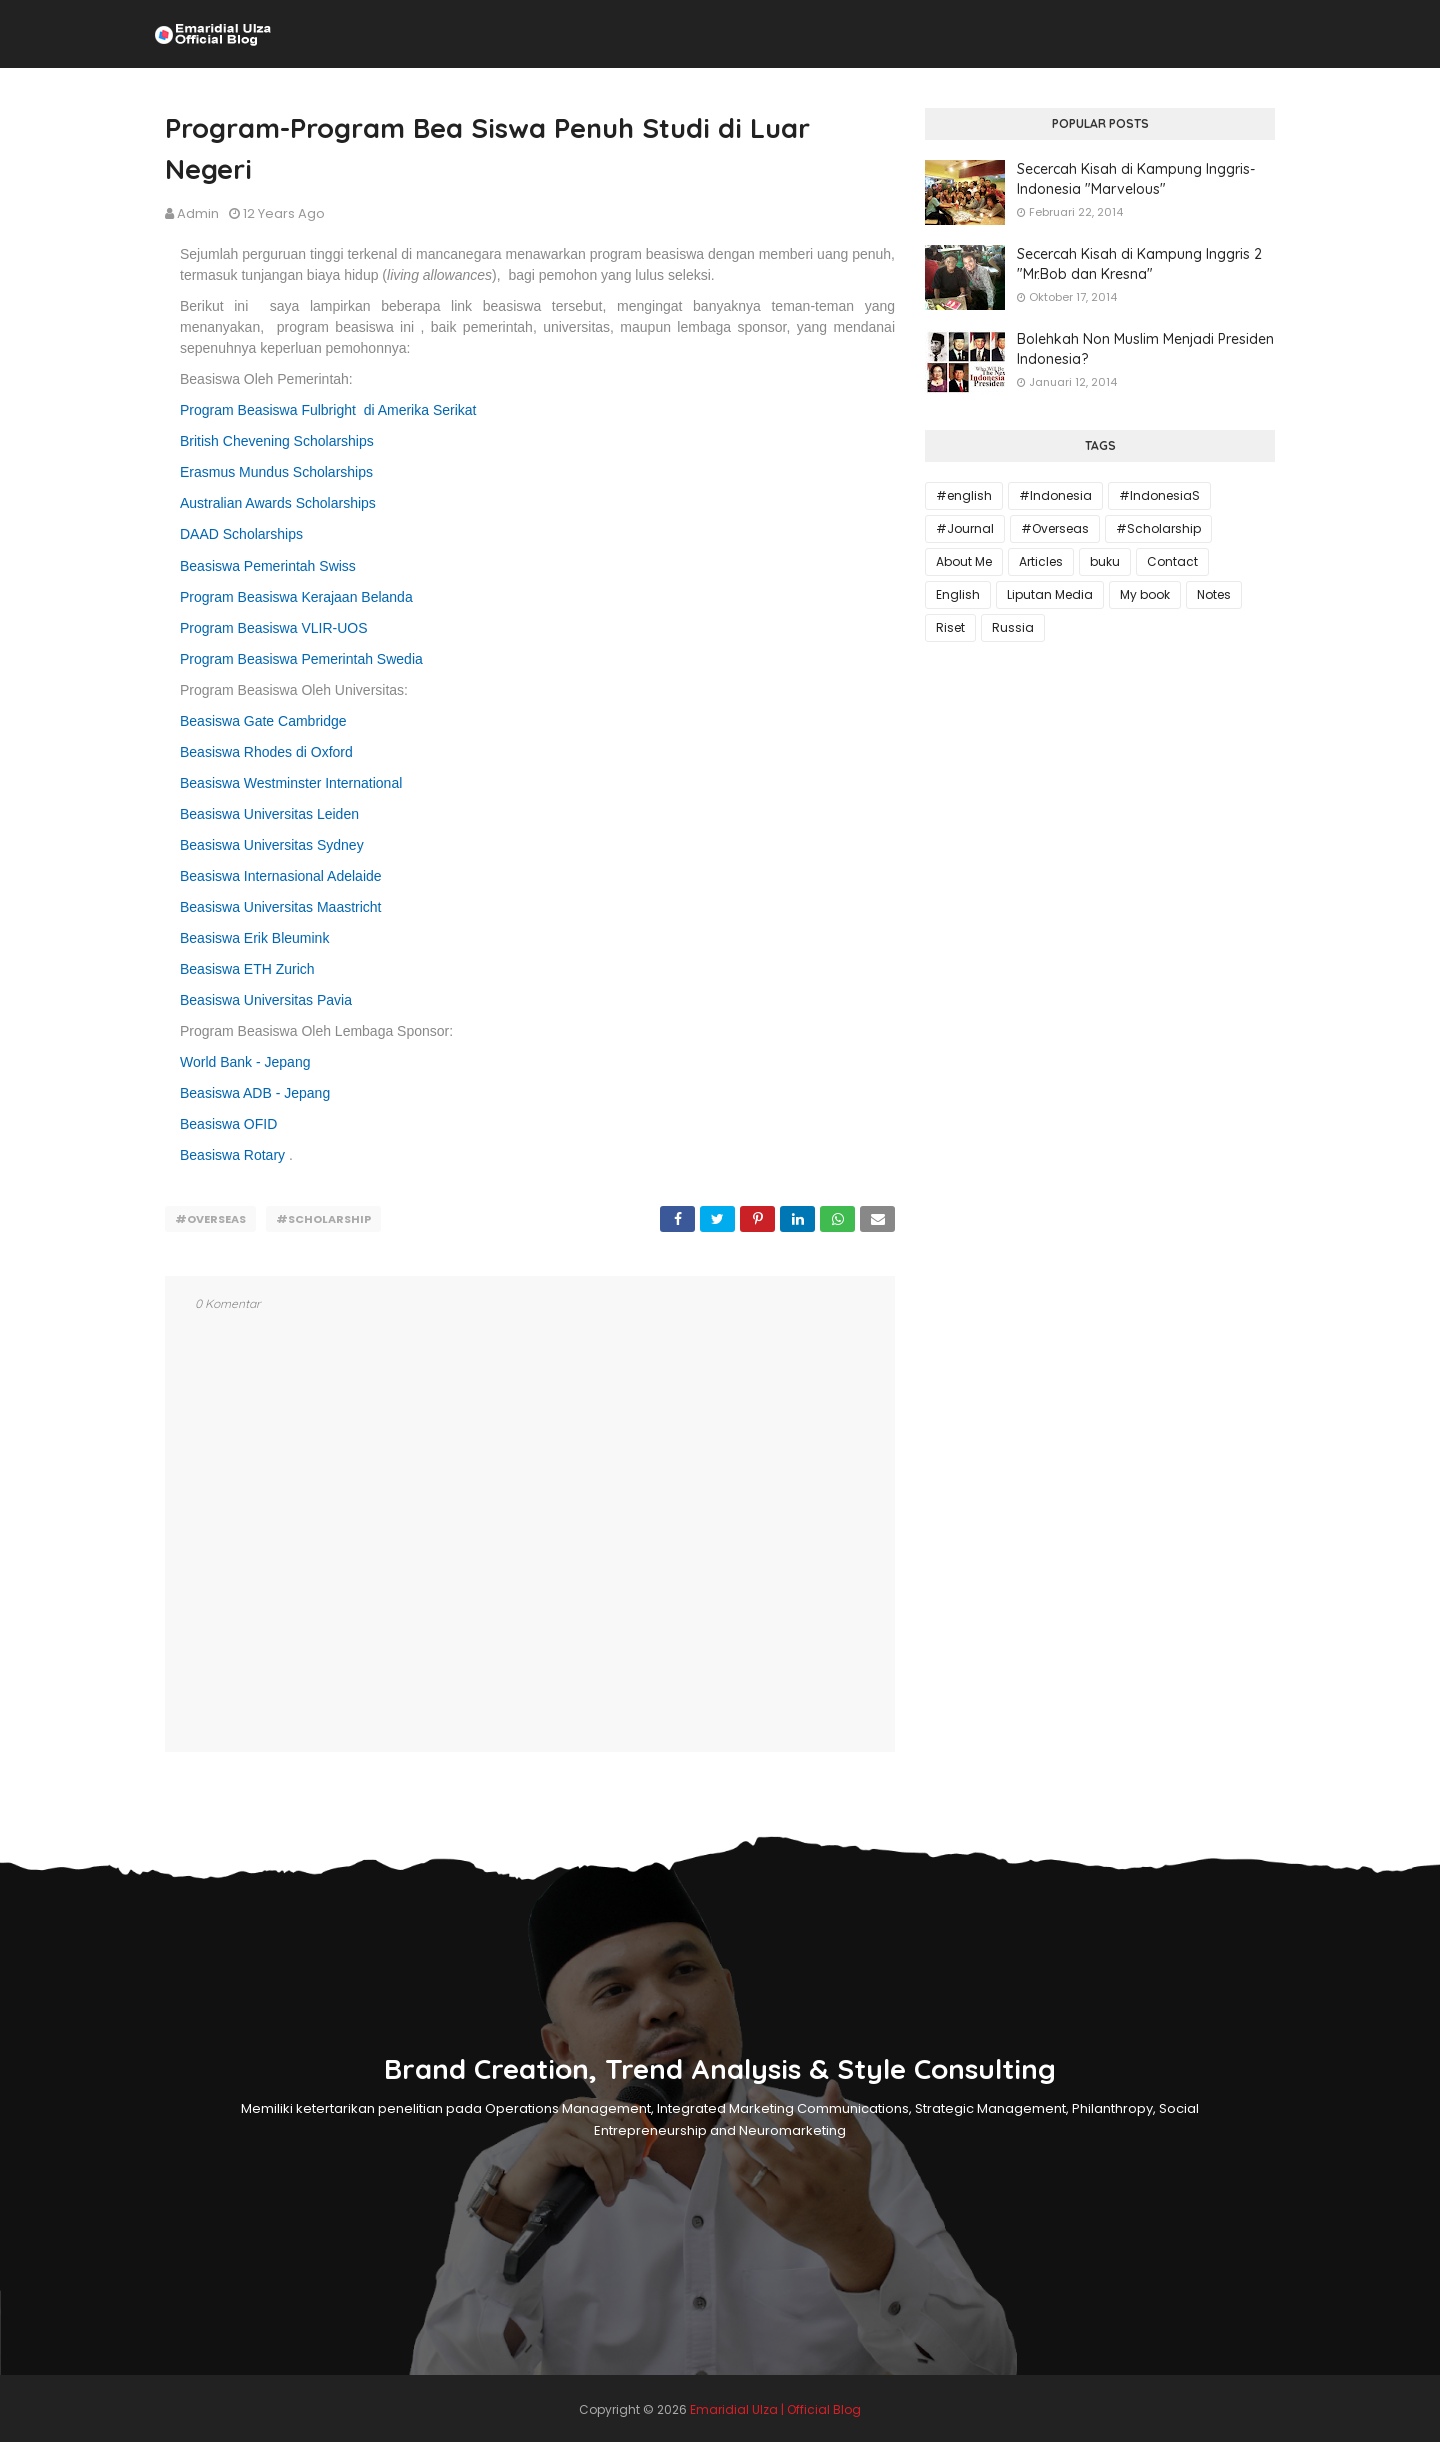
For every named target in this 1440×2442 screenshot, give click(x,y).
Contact (1172, 561)
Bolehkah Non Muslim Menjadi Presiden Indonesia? (1145, 349)
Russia (1013, 627)
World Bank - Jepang (245, 1062)
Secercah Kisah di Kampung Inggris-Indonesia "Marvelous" (1136, 179)
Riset (950, 627)
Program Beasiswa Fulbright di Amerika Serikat (328, 410)
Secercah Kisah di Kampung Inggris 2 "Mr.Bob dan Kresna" (1139, 264)
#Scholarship (323, 1219)
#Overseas (210, 1219)
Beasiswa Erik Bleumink (254, 938)
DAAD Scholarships (241, 534)
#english (964, 495)
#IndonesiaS (1159, 495)
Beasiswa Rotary (232, 1155)
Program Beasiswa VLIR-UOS (274, 628)
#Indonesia (1055, 495)
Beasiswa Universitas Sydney (272, 845)
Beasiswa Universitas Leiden (269, 814)
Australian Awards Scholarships (278, 503)
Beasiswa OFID (228, 1124)
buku (1105, 561)
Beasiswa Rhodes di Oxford (266, 752)
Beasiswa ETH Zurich (247, 969)
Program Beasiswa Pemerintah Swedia (301, 659)
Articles (1041, 561)
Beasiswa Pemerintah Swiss (268, 566)
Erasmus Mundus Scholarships (276, 472)
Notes (1214, 594)
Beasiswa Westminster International (291, 783)
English (958, 594)
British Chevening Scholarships (277, 441)
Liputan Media (1050, 594)
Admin (198, 213)
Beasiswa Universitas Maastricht (281, 907)
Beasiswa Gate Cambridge (263, 721)
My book (1145, 594)
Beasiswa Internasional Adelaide (281, 876)
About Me (964, 561)
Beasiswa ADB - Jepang (255, 1093)
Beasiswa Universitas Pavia (266, 1000)
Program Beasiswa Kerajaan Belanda (296, 597)
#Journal (965, 528)
